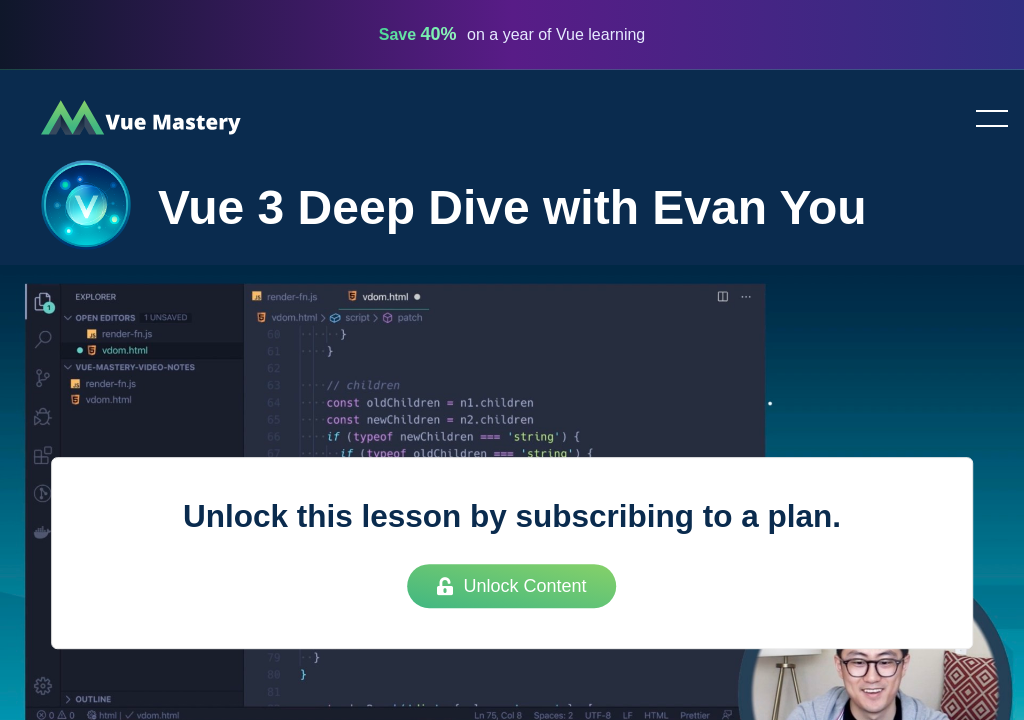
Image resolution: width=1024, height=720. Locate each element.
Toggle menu (984, 120)
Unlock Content (511, 586)
